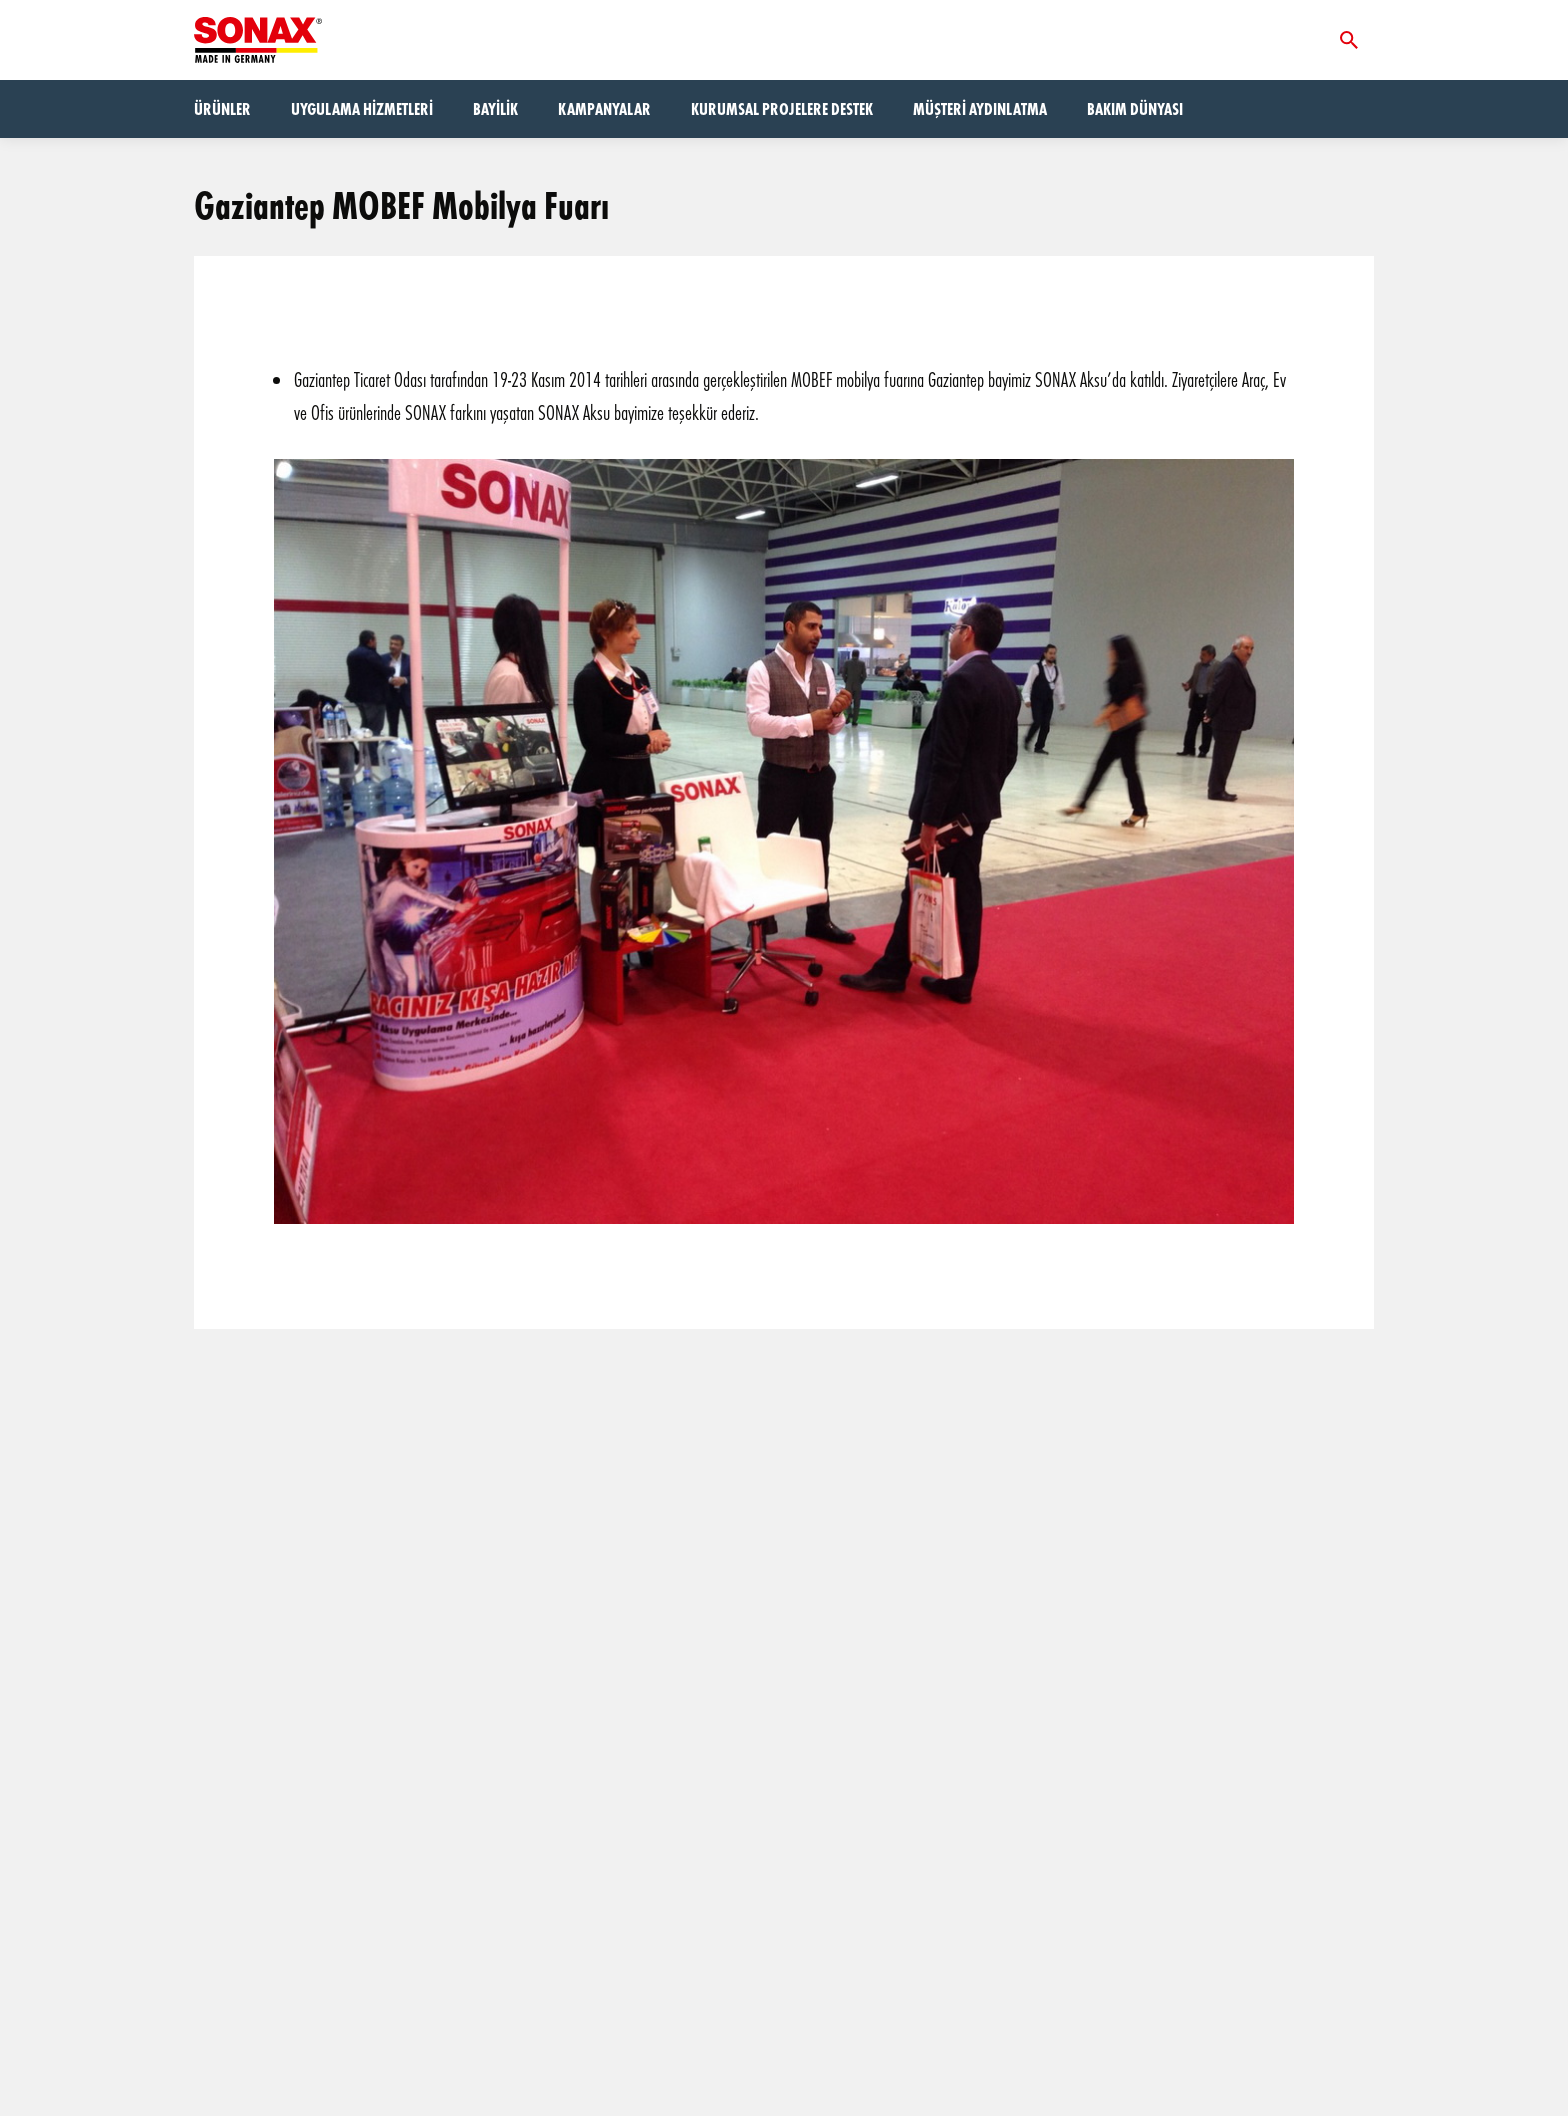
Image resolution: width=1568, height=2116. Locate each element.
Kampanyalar (604, 108)
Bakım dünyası (1135, 108)
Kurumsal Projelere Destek (782, 108)
